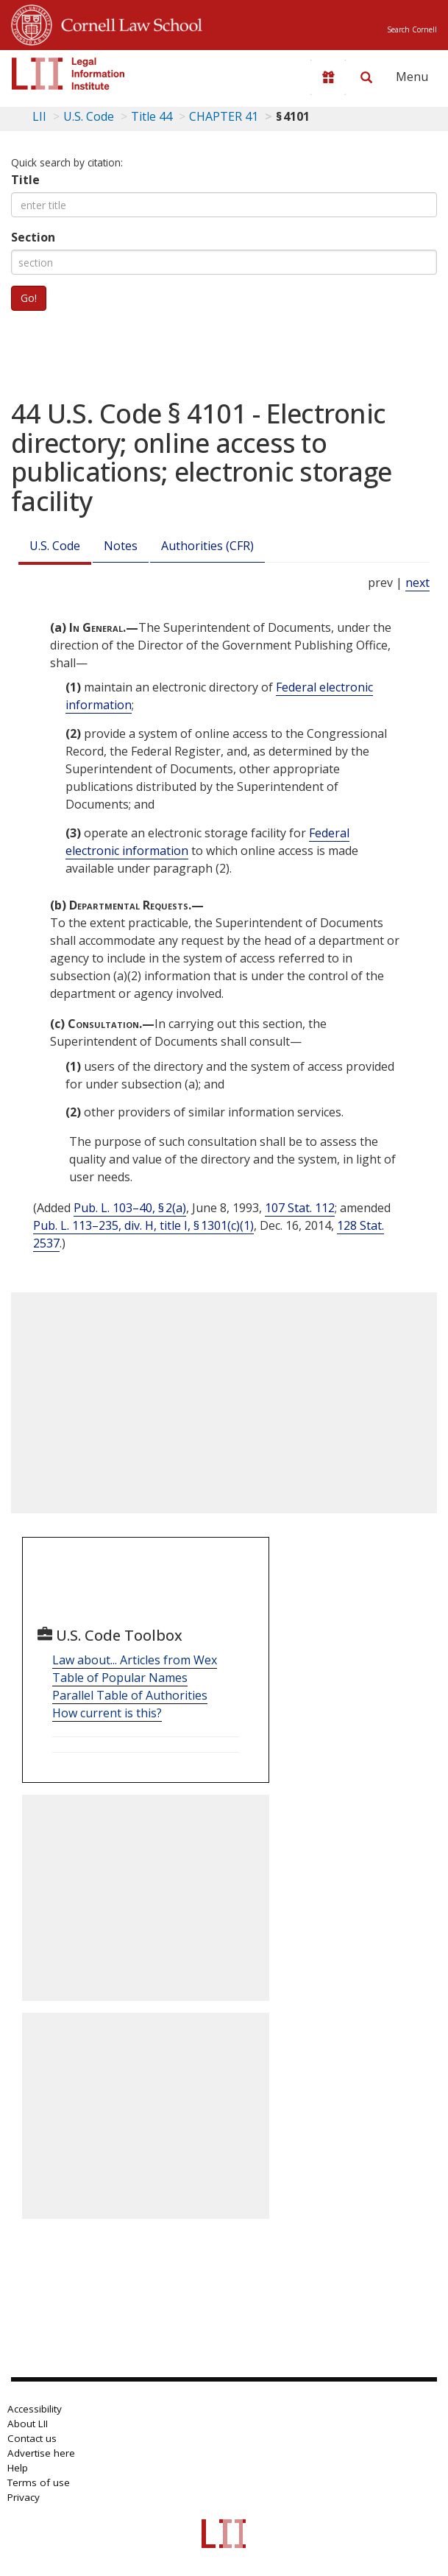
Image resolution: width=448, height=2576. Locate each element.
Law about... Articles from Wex (134, 1660)
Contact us (32, 2438)
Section (33, 237)
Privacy (23, 2497)
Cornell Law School (127, 23)
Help (17, 2467)
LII (39, 116)
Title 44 (151, 116)
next (417, 582)
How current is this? (107, 1713)
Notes (121, 546)
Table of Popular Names (120, 1677)
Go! (29, 298)
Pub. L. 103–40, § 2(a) (130, 1208)
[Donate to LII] (328, 77)
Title (25, 180)
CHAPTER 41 (223, 116)
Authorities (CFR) (207, 546)
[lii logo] (68, 74)
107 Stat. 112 (300, 1208)
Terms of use (38, 2482)
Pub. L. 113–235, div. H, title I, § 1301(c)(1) (143, 1225)
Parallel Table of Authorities (129, 1695)
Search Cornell (412, 29)
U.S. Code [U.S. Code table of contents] (88, 116)
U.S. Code (54, 546)
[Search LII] (366, 77)
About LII (27, 2423)
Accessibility (34, 2408)
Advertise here (41, 2453)
